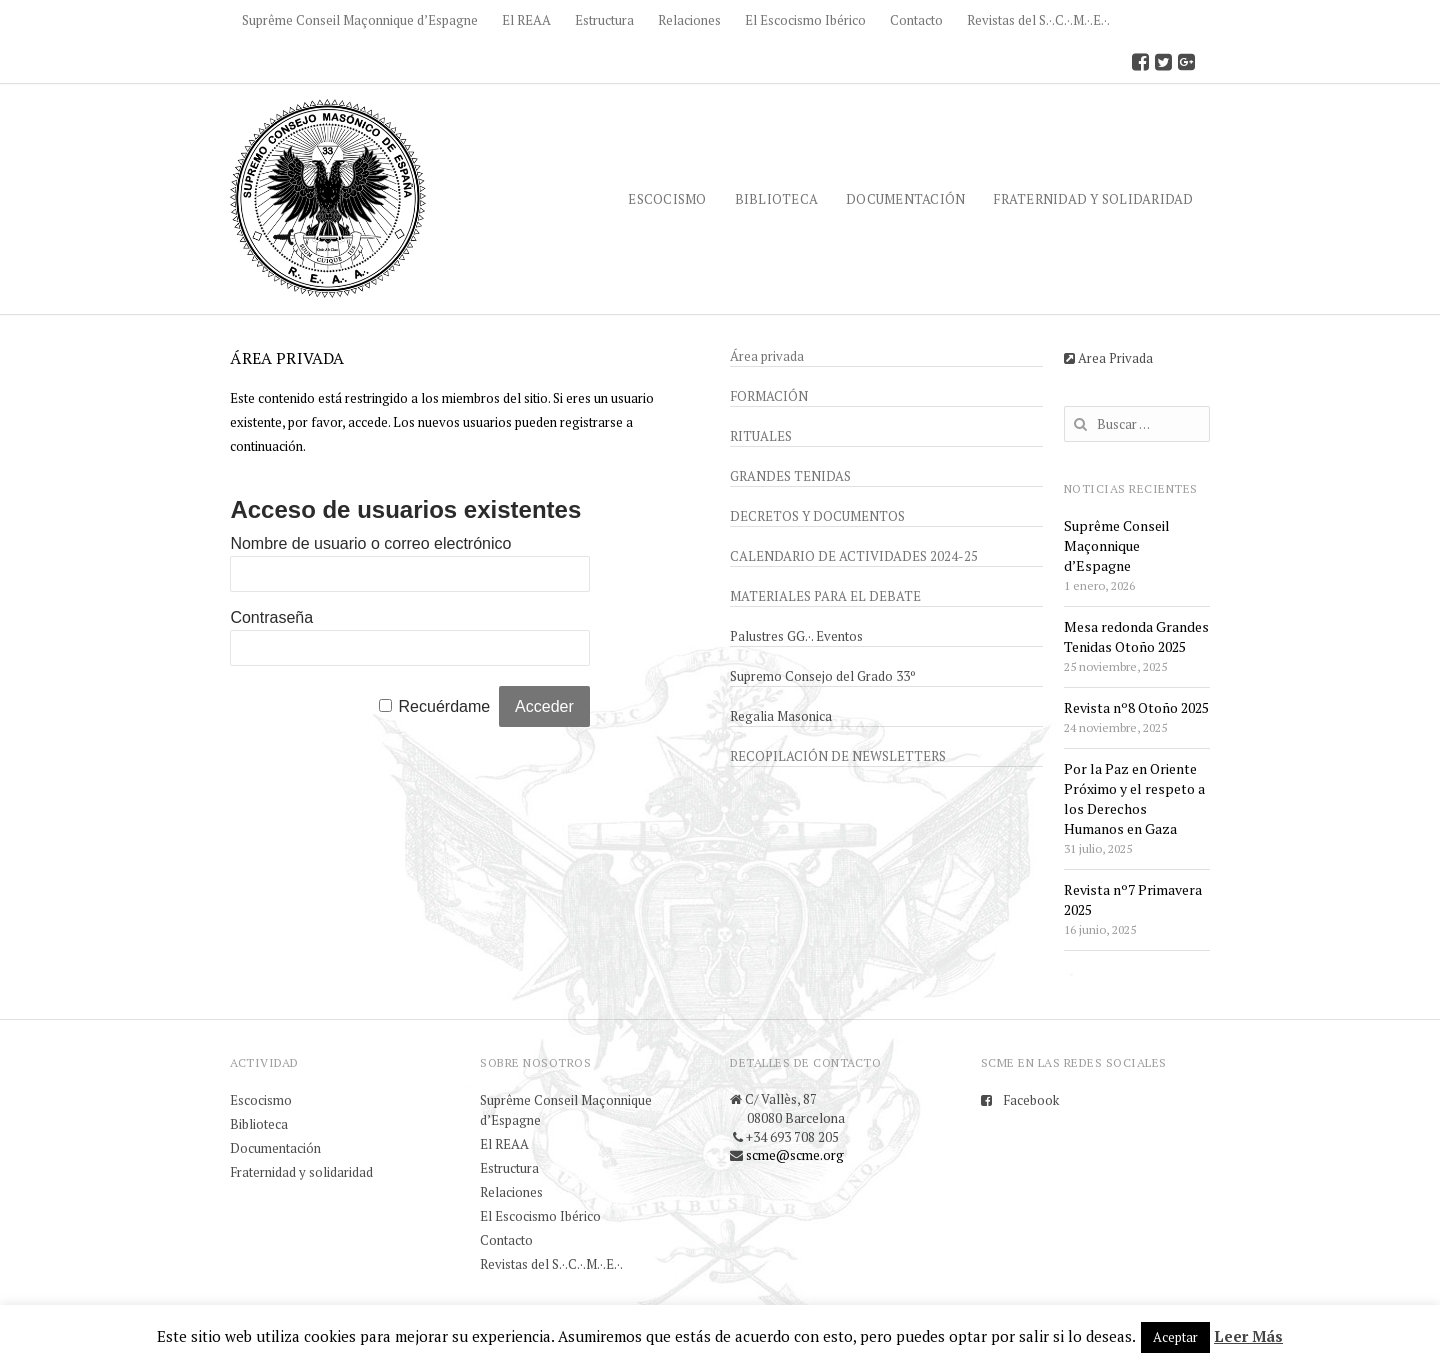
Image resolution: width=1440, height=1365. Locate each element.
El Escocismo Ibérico (805, 20)
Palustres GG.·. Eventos (796, 636)
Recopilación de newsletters (838, 756)
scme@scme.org (795, 1155)
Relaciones (689, 20)
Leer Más (1248, 1336)
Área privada (767, 356)
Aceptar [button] (1175, 1337)
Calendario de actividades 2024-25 (854, 556)
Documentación (905, 199)
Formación (769, 396)
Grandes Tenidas (790, 476)
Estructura (604, 20)
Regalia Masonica (781, 716)
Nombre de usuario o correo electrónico (370, 543)
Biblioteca (777, 199)
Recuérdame (445, 706)
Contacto (916, 20)
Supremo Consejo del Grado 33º (823, 676)
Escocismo (667, 199)
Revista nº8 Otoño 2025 (1136, 707)
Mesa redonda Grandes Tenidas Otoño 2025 (1136, 636)
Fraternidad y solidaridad (1093, 199)
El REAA (526, 20)
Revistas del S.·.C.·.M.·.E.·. (1038, 20)
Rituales (761, 436)
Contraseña (271, 617)
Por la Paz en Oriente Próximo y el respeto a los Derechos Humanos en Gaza (1134, 798)
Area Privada (1108, 358)
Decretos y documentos (817, 516)
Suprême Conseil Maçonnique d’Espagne (360, 20)
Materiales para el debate (825, 596)
